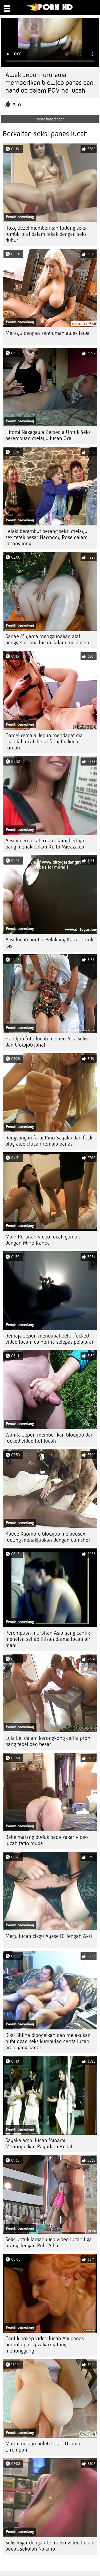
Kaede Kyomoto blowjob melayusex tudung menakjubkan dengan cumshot (47, 1537)
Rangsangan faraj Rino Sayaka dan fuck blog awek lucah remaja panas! (48, 1141)
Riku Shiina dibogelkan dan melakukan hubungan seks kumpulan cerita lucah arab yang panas (48, 2041)
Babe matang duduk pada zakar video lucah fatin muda (46, 1840)
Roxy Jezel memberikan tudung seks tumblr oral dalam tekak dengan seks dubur (45, 234)
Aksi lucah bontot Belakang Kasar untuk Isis (49, 943)
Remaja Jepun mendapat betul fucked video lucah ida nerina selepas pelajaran (50, 1339)
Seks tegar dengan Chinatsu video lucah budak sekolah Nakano (49, 2546)
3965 (16, 104)
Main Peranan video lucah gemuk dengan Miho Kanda (42, 1240)
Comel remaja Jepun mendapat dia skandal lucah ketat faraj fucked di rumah (44, 741)
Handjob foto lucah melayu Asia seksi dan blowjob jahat (47, 1042)
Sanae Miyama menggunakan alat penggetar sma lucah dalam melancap (47, 639)
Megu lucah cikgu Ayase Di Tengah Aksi (48, 1936)
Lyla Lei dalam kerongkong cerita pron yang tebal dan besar (47, 1741)
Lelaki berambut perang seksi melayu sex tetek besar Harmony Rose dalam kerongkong (46, 537)
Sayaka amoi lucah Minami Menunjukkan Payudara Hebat (39, 2143)
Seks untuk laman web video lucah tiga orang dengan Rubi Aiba (48, 2242)
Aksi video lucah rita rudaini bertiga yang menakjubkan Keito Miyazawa (44, 844)
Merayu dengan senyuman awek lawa (47, 333)
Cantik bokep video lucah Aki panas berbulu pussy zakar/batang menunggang (44, 2344)
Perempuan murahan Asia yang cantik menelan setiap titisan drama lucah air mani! (47, 1639)
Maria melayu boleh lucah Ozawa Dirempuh (42, 2447)
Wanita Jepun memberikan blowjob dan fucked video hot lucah (49, 1438)
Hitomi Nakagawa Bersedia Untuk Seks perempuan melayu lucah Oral (47, 435)
